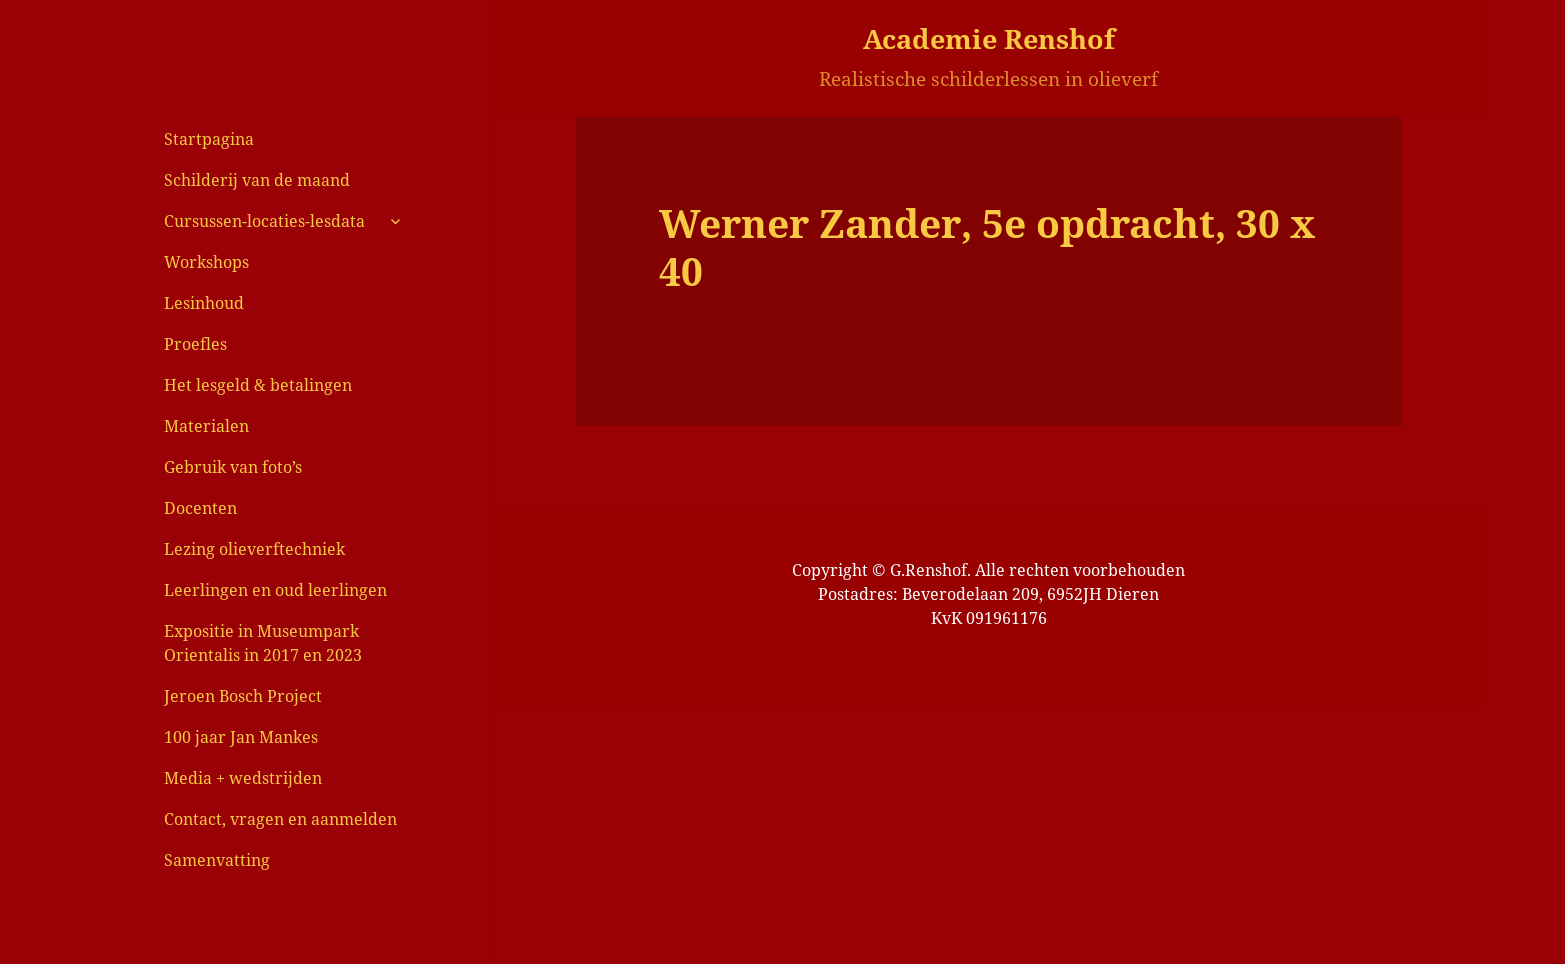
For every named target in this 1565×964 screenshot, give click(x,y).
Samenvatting (217, 860)
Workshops (206, 262)
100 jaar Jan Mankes (241, 737)
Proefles (195, 344)
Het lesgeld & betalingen (258, 385)
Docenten (200, 508)
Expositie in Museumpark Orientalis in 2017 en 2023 (263, 643)
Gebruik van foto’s (233, 467)
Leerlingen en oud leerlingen (275, 590)
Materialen (206, 426)
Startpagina (209, 139)
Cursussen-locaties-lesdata (264, 221)
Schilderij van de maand (257, 180)
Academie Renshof (989, 38)
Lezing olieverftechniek (254, 549)
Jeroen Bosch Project (243, 696)
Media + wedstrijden (243, 778)
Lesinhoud (204, 303)
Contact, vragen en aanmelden (280, 819)
